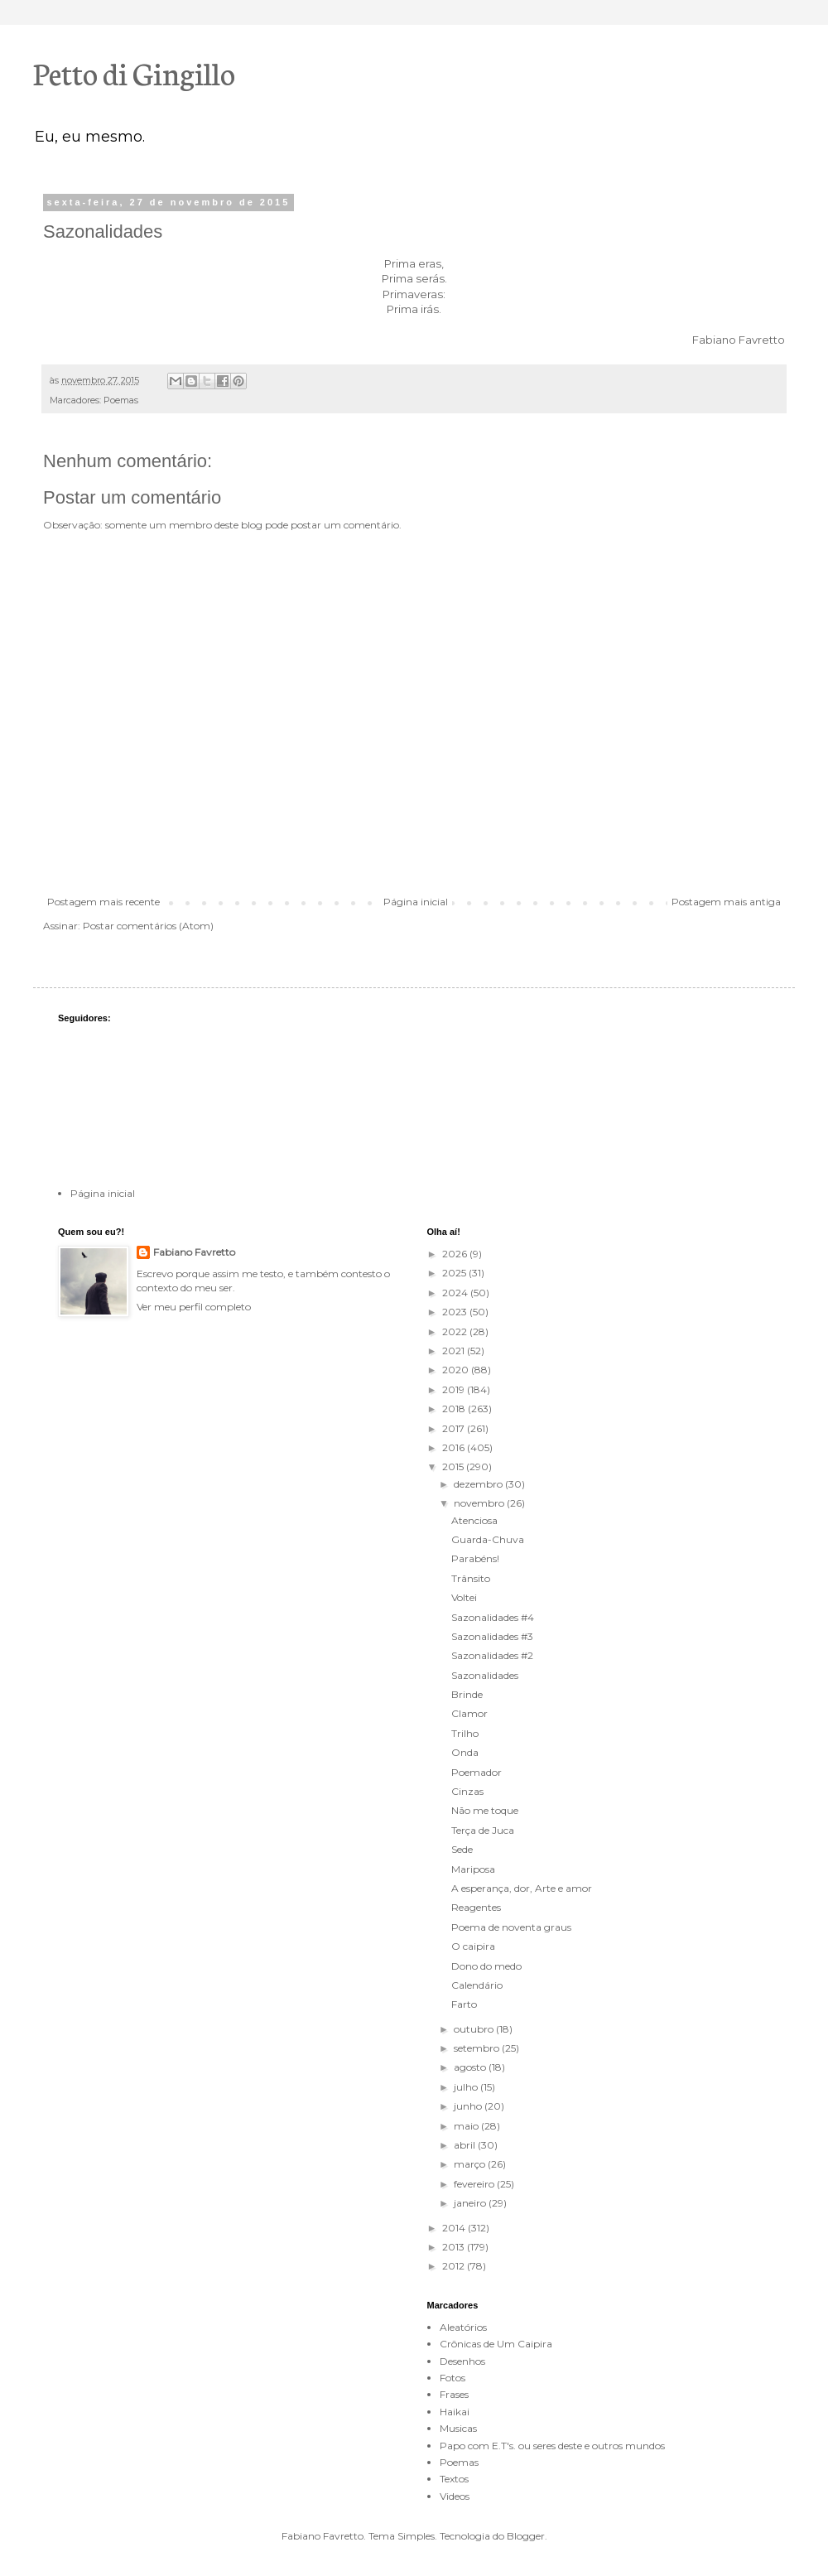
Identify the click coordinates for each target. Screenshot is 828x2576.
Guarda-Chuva (487, 1539)
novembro (480, 1503)
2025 (455, 1272)
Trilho (465, 1733)
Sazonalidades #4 (492, 1617)
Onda (465, 1752)
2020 (456, 1369)
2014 (455, 2227)
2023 (455, 1311)
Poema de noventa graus (511, 1927)
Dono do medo (486, 1966)
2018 (455, 1408)
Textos (454, 2478)
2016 (454, 1447)
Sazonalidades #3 (492, 1636)
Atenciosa (474, 1520)
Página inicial (415, 901)
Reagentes (476, 1907)
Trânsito (470, 1578)
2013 (454, 2247)
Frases (454, 2394)
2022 (455, 1331)
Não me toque (484, 1810)
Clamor (469, 1713)
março (471, 2164)
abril (466, 2145)
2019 (454, 1389)
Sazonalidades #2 (492, 1655)
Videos (454, 2496)
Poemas (121, 400)
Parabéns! (475, 1558)
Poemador (476, 1772)
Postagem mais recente (103, 901)
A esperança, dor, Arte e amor (521, 1888)
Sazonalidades (484, 1675)
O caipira (473, 1946)
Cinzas (467, 1791)
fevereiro (475, 2184)
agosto (471, 2067)
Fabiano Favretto (194, 1252)
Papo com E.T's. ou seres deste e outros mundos (552, 2445)
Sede (462, 1849)
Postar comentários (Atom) (148, 925)
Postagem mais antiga (726, 901)
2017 (454, 1428)
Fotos (452, 2377)
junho (469, 2106)
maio (467, 2126)
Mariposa (473, 1869)
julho (467, 2087)
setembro (478, 2048)
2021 (454, 1350)
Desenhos (462, 2361)
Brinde (467, 1694)
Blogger (526, 2536)
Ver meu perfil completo (194, 1306)
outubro (475, 2029)
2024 (456, 1292)
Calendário (477, 1985)
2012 (454, 2266)
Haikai (454, 2411)
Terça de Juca (482, 1830)
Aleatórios (463, 2327)
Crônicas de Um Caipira (496, 2343)
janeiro (471, 2203)
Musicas (458, 2428)
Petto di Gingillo (134, 72)
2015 (454, 1466)
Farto (464, 2004)
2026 (455, 1253)
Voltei (464, 1597)
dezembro (479, 1484)
